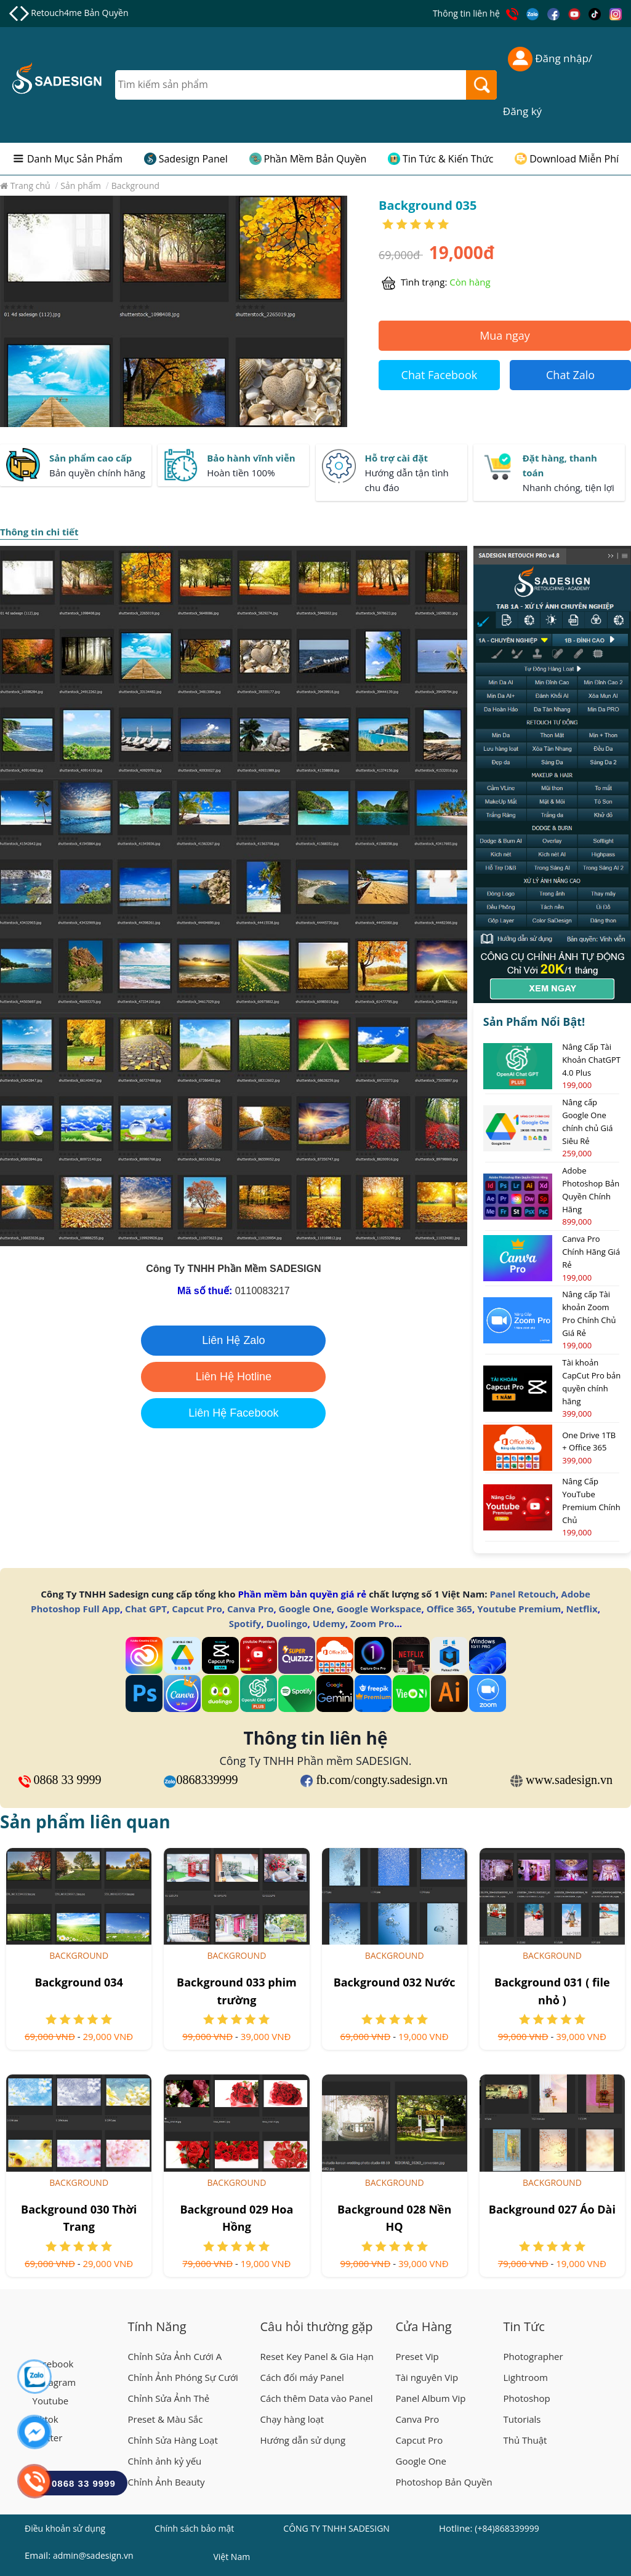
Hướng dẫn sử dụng (303, 2440)
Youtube (51, 2400)
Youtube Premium (519, 1608)
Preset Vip (417, 2356)
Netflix (581, 1608)
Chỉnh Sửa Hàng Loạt (173, 2440)
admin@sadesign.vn (93, 2555)
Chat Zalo (570, 374)
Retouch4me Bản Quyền (79, 12)
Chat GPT (146, 1608)
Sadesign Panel (193, 159)
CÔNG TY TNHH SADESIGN (336, 2528)
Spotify (245, 1623)
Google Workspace (379, 1608)
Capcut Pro (197, 1608)
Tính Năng (157, 2326)
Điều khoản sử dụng (65, 2528)
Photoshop (527, 2398)
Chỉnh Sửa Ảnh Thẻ (169, 2398)
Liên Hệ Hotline (233, 1376)
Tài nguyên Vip (427, 2377)
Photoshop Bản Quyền (444, 2482)
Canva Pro (250, 1608)
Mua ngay (505, 335)
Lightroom (526, 2377)
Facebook (53, 2364)
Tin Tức (524, 2326)
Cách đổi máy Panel (302, 2377)
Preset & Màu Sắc (165, 2419)
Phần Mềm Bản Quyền (314, 159)
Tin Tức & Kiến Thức (448, 159)
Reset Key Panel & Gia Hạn (317, 2356)
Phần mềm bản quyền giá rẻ (302, 1594)
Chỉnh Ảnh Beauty (166, 2482)
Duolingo (287, 1623)
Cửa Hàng (424, 2326)
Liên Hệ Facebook (233, 1413)
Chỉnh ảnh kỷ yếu (165, 2461)
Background (78, 1955)
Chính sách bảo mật (194, 2528)
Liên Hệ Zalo (233, 1340)
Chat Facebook (439, 374)
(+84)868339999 (507, 2528)
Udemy (329, 1623)
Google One (305, 1608)
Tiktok (45, 2419)
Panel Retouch (522, 1594)
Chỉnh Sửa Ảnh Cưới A (175, 2356)
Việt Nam (231, 2558)
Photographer (533, 2356)
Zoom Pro (372, 1623)
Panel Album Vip (431, 2398)
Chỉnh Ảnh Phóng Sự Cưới (183, 2377)
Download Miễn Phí (574, 159)
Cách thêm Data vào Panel (316, 2398)
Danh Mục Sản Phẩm (75, 159)
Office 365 (449, 1608)
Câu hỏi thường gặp (316, 2326)
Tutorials (522, 2419)
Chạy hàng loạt (292, 2419)
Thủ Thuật (525, 2440)
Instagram (54, 2382)
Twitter (48, 2437)
